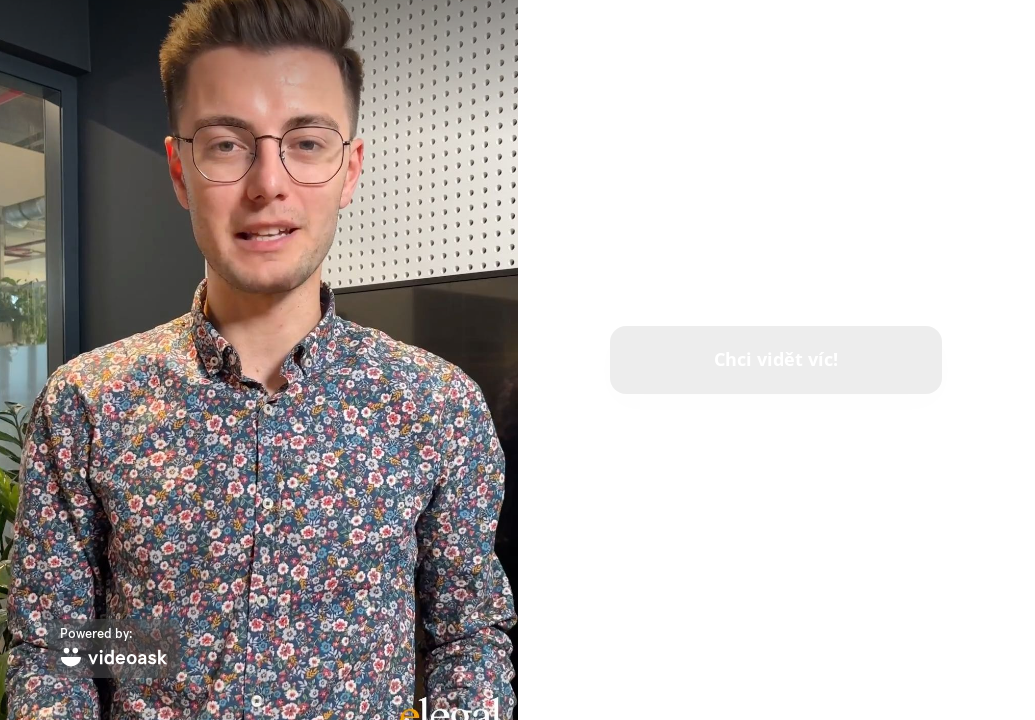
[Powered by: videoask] (114, 648)
